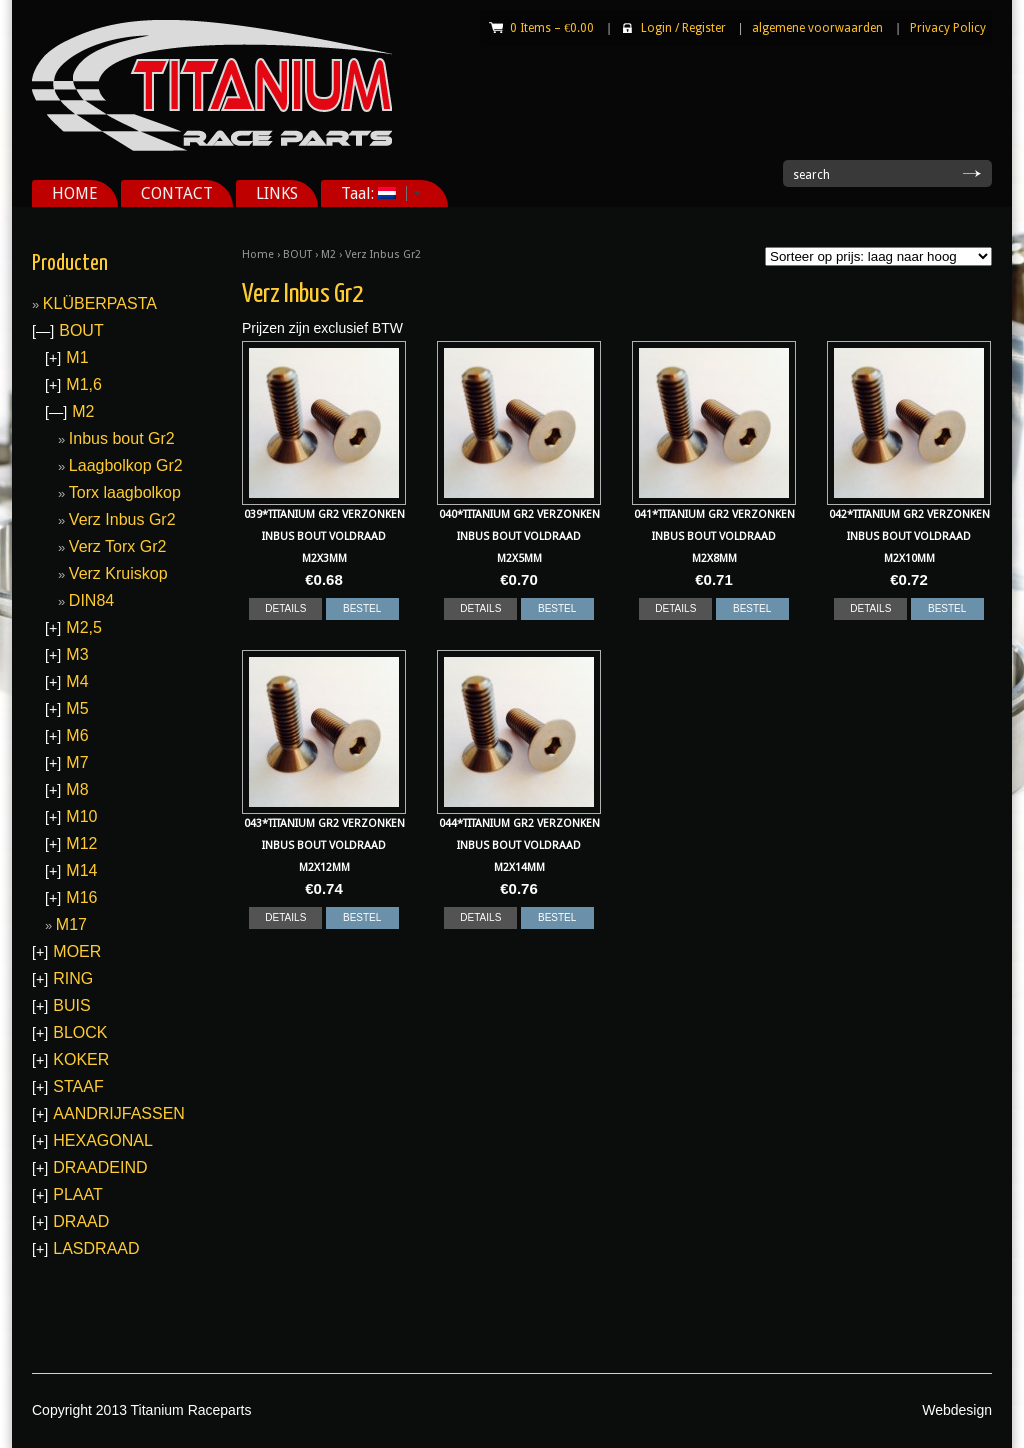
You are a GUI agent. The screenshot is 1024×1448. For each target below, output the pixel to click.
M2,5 (84, 627)
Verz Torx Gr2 (118, 546)
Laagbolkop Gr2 (126, 465)
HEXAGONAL (103, 1140)
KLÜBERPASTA (100, 303)
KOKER (81, 1059)
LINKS (277, 193)
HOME (75, 193)
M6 (77, 735)
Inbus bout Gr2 (122, 438)
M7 (77, 762)
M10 (81, 816)
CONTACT (177, 193)
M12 (81, 843)
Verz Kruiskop (118, 573)
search (811, 175)
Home (258, 254)
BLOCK (80, 1032)
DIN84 (91, 600)
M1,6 (84, 384)
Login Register (683, 28)
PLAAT (78, 1194)
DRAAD (81, 1221)
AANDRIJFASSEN (119, 1113)
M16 (81, 897)
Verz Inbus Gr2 (122, 519)
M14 (81, 870)
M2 (328, 254)
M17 (71, 924)
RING (73, 978)
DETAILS (285, 608)
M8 (77, 789)
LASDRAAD (96, 1248)
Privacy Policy (948, 28)
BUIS (71, 1005)
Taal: (374, 193)
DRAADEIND (100, 1167)
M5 (77, 708)
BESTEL (362, 608)
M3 (77, 654)
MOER (77, 951)
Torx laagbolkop (125, 492)
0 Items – (552, 28)
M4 (77, 681)
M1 (77, 357)
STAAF (78, 1086)
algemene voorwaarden (817, 28)
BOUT (297, 254)
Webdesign (957, 1410)
